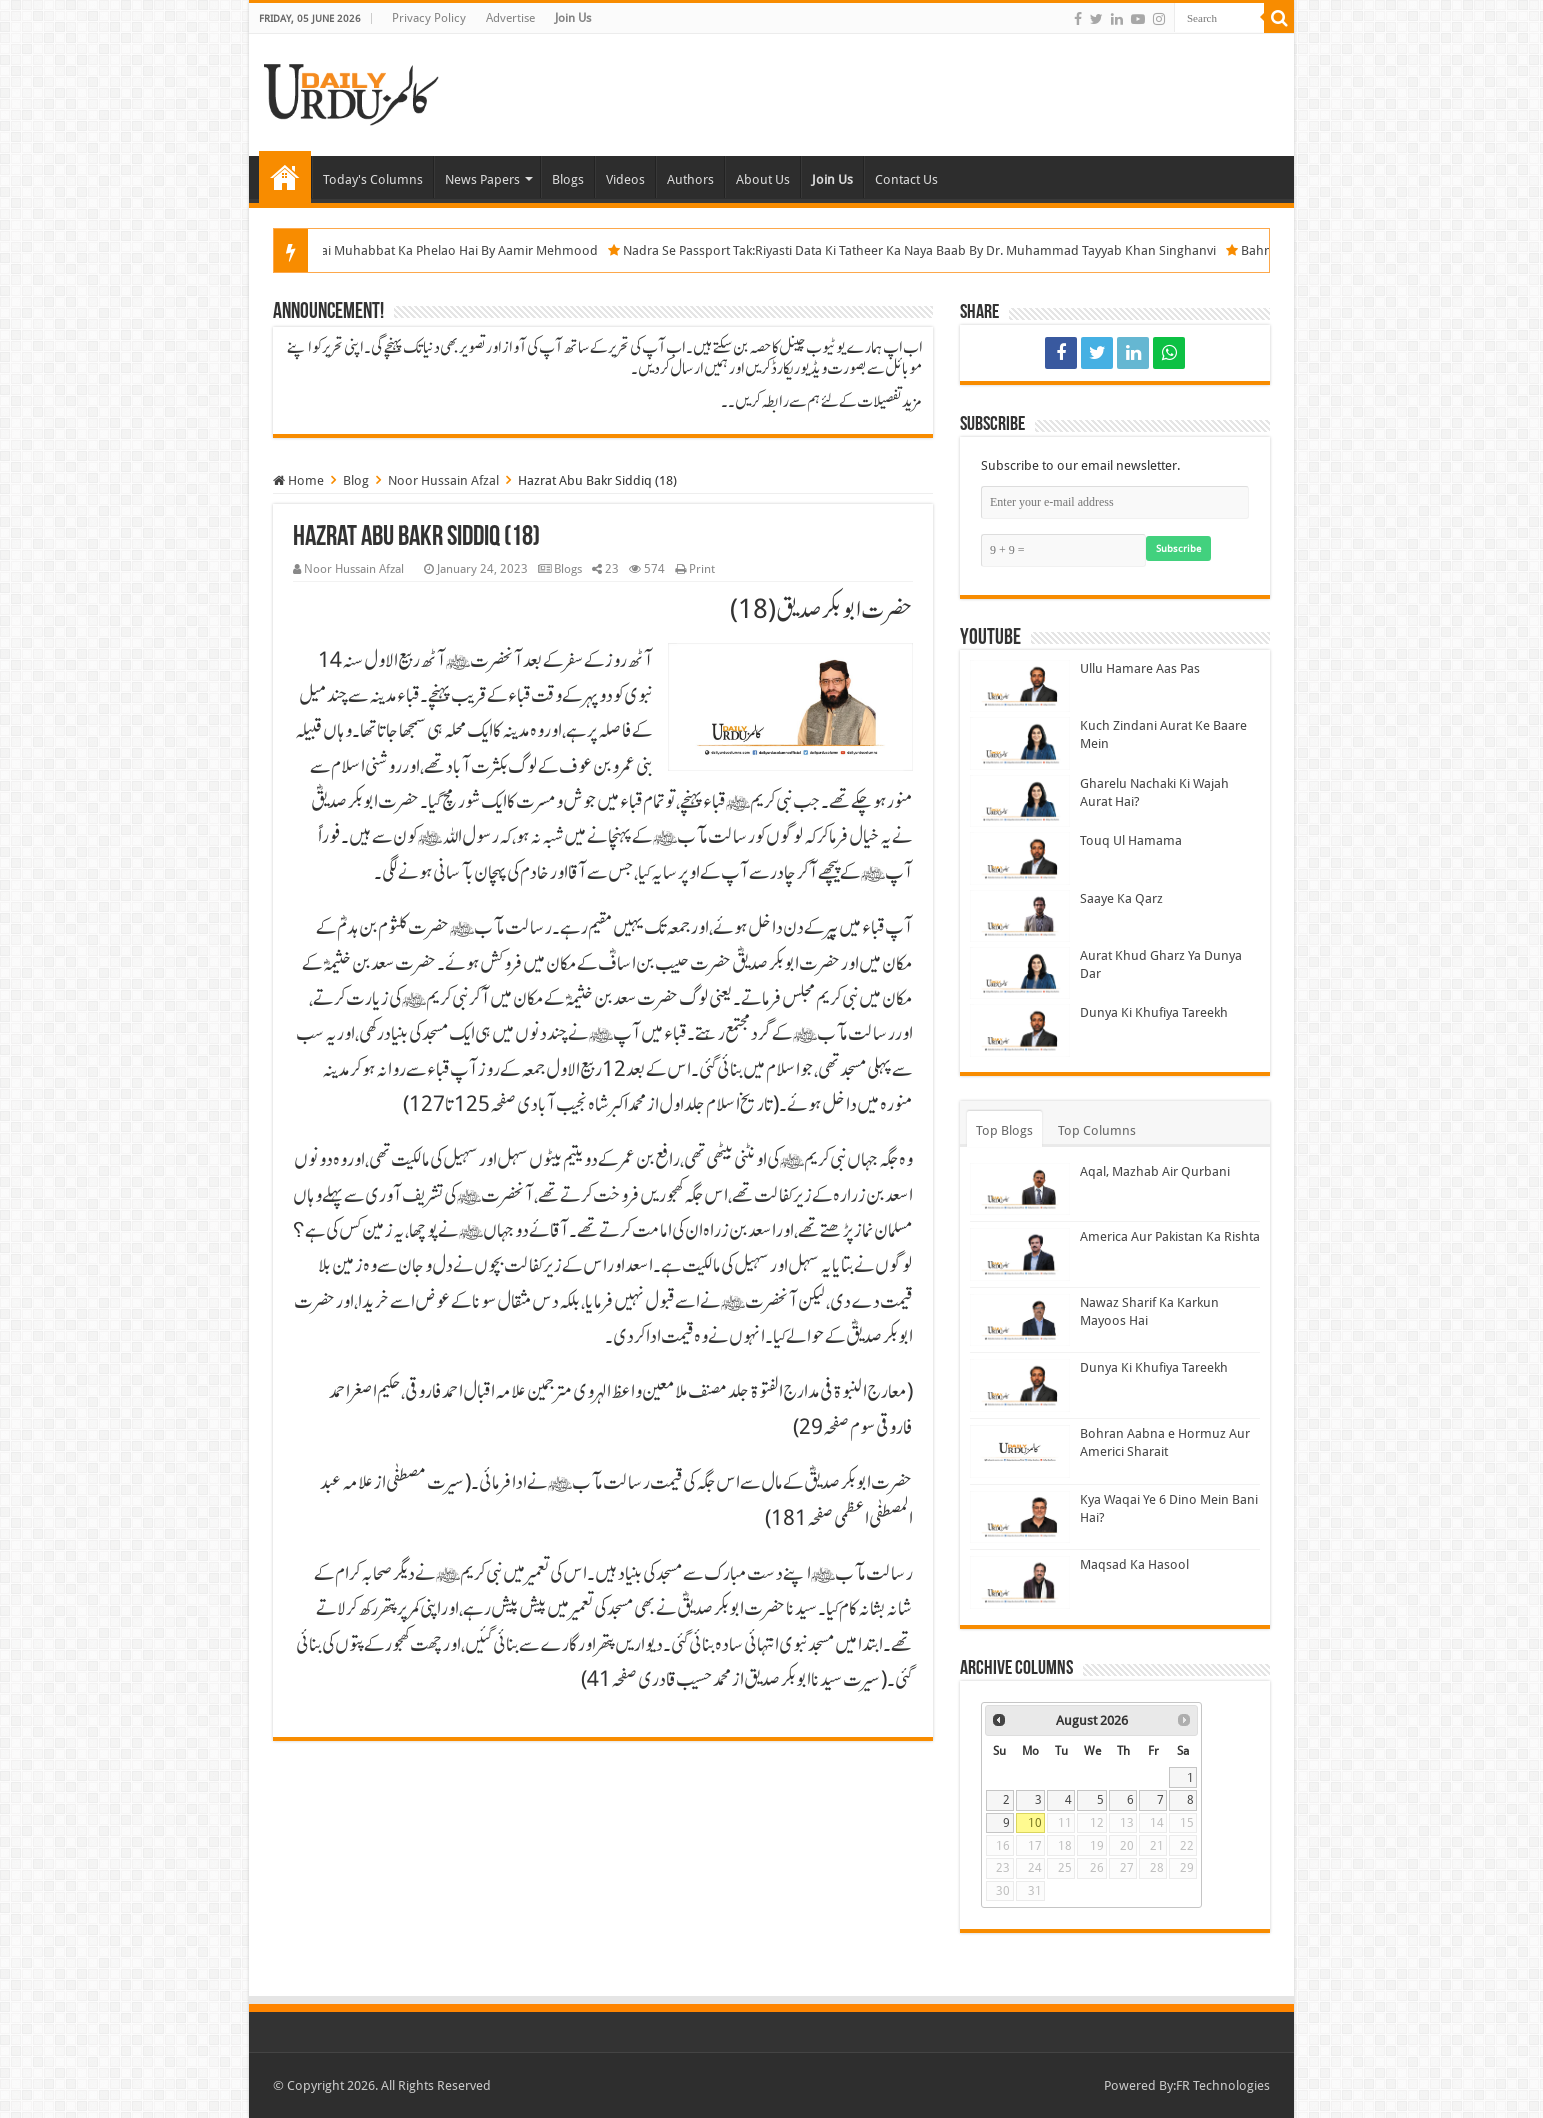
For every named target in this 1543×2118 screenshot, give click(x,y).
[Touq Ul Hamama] (1020, 858)
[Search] (1279, 18)
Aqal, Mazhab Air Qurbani (1155, 1171)
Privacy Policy (429, 18)
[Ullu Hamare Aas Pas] (1020, 686)
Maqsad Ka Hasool (1134, 1564)
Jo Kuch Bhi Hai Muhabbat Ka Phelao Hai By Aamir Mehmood (455, 250)
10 (1035, 1823)
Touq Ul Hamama (1131, 840)
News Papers (482, 179)
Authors (690, 179)
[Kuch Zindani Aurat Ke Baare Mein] (1020, 743)
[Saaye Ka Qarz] (1020, 916)
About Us (763, 179)
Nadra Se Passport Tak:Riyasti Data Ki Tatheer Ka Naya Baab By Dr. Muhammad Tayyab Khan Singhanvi (954, 250)
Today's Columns (373, 179)
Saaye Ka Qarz (1121, 898)
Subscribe (1178, 548)
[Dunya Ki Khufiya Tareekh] (1020, 1030)
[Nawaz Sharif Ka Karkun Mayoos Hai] (1020, 1320)
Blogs (568, 179)
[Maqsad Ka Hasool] (1020, 1582)
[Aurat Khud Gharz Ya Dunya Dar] (1020, 973)
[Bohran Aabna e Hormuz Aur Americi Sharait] (1020, 1451)
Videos (625, 179)
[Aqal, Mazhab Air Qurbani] (1020, 1189)
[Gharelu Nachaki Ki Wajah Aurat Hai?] (1020, 801)
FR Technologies (1223, 2085)
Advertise (510, 18)
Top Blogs (1004, 1130)
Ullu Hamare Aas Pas (1140, 668)
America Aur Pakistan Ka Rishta (1170, 1236)
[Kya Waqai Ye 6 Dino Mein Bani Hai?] (1020, 1517)
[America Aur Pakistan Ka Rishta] (1020, 1254)
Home (285, 177)
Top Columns (1097, 1130)
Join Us (573, 18)
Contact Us (906, 179)
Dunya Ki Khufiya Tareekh (1154, 1012)
